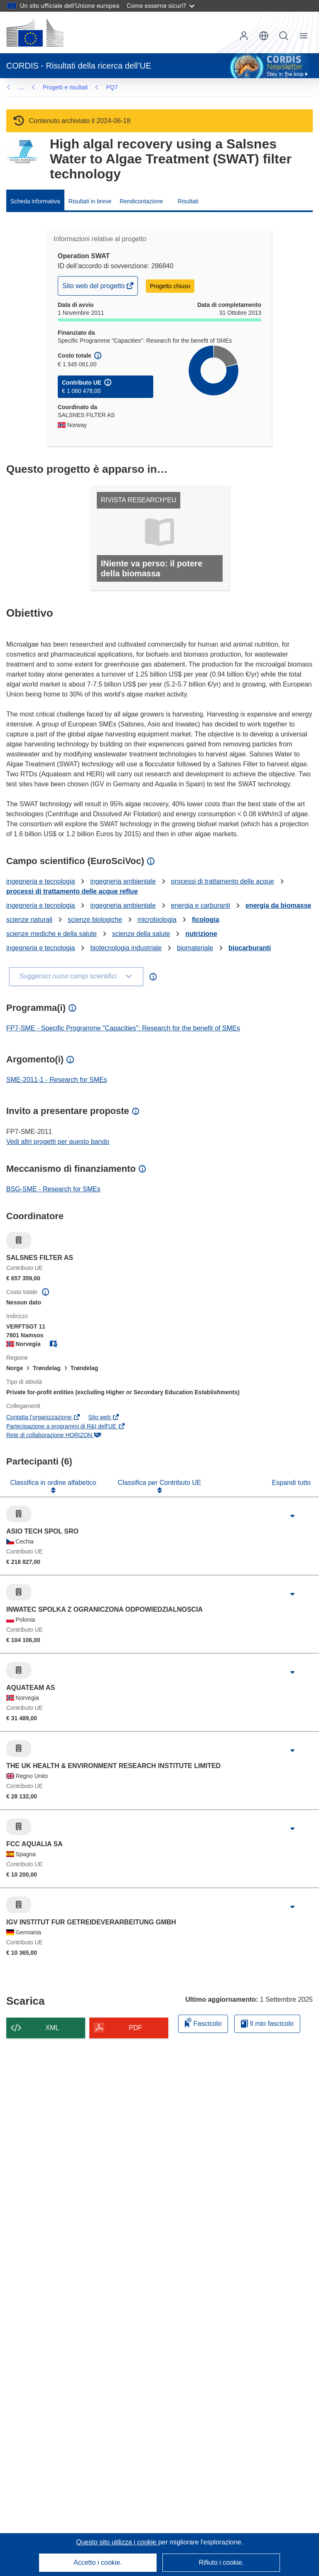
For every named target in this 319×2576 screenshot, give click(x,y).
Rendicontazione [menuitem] (141, 201)
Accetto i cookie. (98, 2562)
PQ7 (48, 87)
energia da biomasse (278, 905)
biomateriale (195, 947)
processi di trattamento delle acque (222, 881)
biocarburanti (249, 947)
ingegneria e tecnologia (40, 881)
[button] (264, 36)
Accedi (244, 36)
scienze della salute (141, 933)
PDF (135, 2027)
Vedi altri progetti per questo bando (57, 1141)
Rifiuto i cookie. (221, 2562)
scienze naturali (29, 919)
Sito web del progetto (94, 288)
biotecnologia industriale (126, 947)
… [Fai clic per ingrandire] (21, 87)
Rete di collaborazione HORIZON (53, 1435)
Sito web (104, 1417)
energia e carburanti (200, 905)
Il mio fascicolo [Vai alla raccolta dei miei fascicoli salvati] (267, 2024)
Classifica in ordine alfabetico (53, 1482)
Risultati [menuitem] (188, 201)
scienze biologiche (95, 919)
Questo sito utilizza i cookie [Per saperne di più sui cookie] (117, 2542)
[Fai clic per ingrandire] (292, 1516)
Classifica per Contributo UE (159, 1482)
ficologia (205, 919)
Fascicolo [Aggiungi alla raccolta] (203, 2022)
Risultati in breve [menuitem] (90, 201)
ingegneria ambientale (122, 881)
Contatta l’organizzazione (43, 1417)
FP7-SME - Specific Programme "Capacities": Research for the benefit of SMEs (123, 1028)
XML (52, 2027)
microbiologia (157, 919)
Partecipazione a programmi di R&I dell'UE (65, 1426)
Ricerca (284, 36)
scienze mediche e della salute (51, 933)
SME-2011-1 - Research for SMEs (56, 1079)
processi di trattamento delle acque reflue (72, 891)
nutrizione (201, 933)
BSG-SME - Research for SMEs (53, 1189)
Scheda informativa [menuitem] (35, 201)
